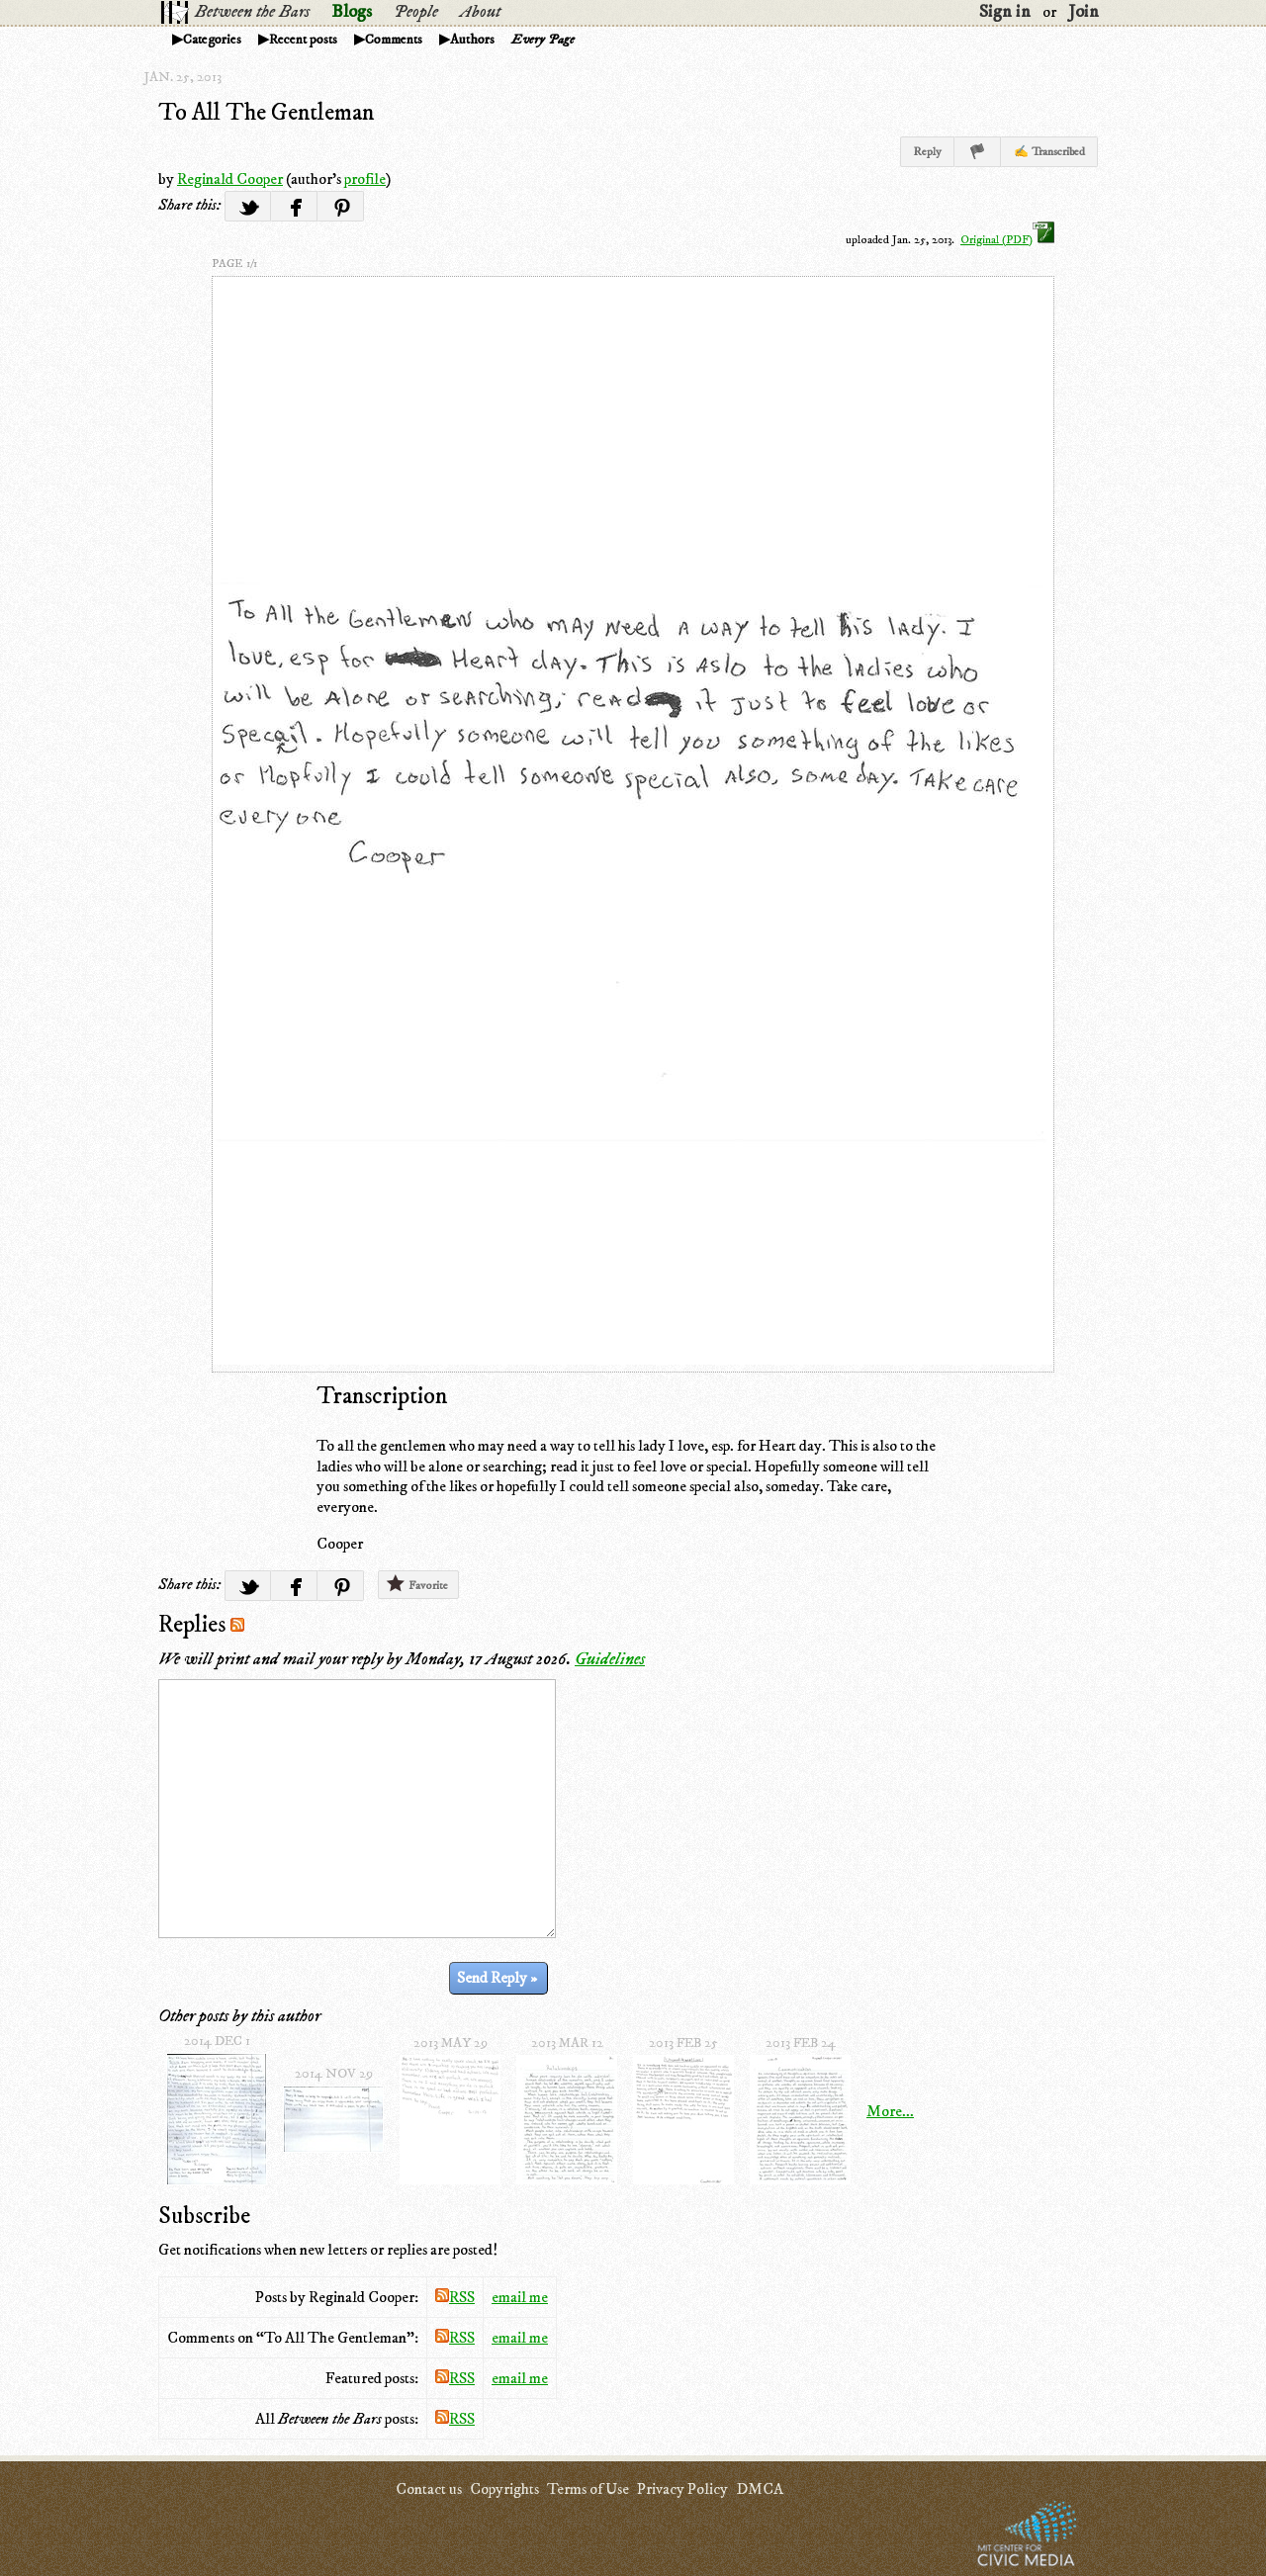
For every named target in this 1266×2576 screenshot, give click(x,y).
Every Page (543, 39)
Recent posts (303, 39)
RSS (455, 2297)
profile (365, 179)
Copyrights (504, 2489)
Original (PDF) (1007, 239)
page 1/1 (234, 263)
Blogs (351, 12)
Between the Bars (252, 12)
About (480, 12)
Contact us (429, 2489)
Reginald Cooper (230, 179)
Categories (212, 39)
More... (890, 2111)
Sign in (1005, 12)
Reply (927, 151)
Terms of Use (588, 2489)
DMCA (759, 2489)
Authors (472, 39)
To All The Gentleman (266, 113)
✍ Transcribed (1049, 151)
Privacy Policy (682, 2489)
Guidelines (610, 1659)
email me (520, 2297)
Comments (393, 39)
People (416, 12)
